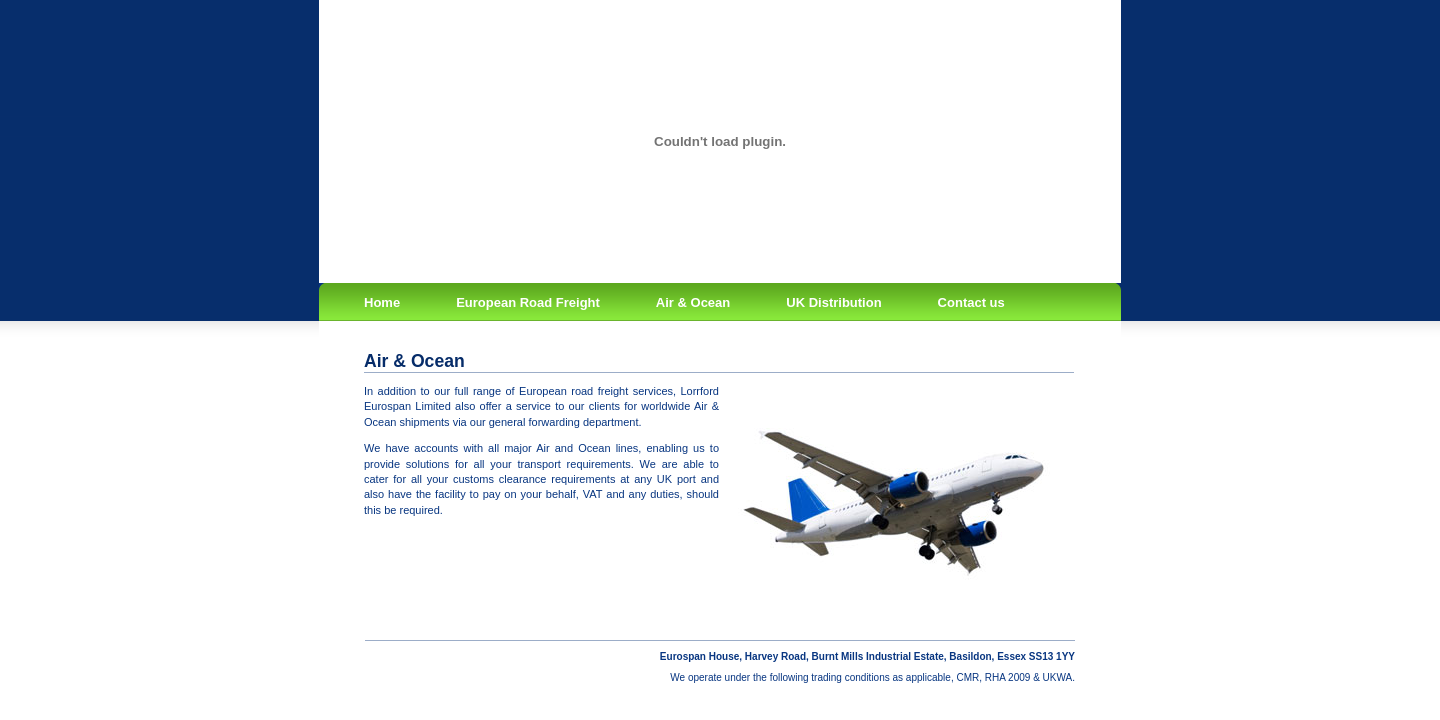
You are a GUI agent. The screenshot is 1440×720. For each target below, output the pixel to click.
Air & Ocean (693, 302)
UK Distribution (833, 302)
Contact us (971, 302)
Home (382, 302)
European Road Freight (528, 302)
